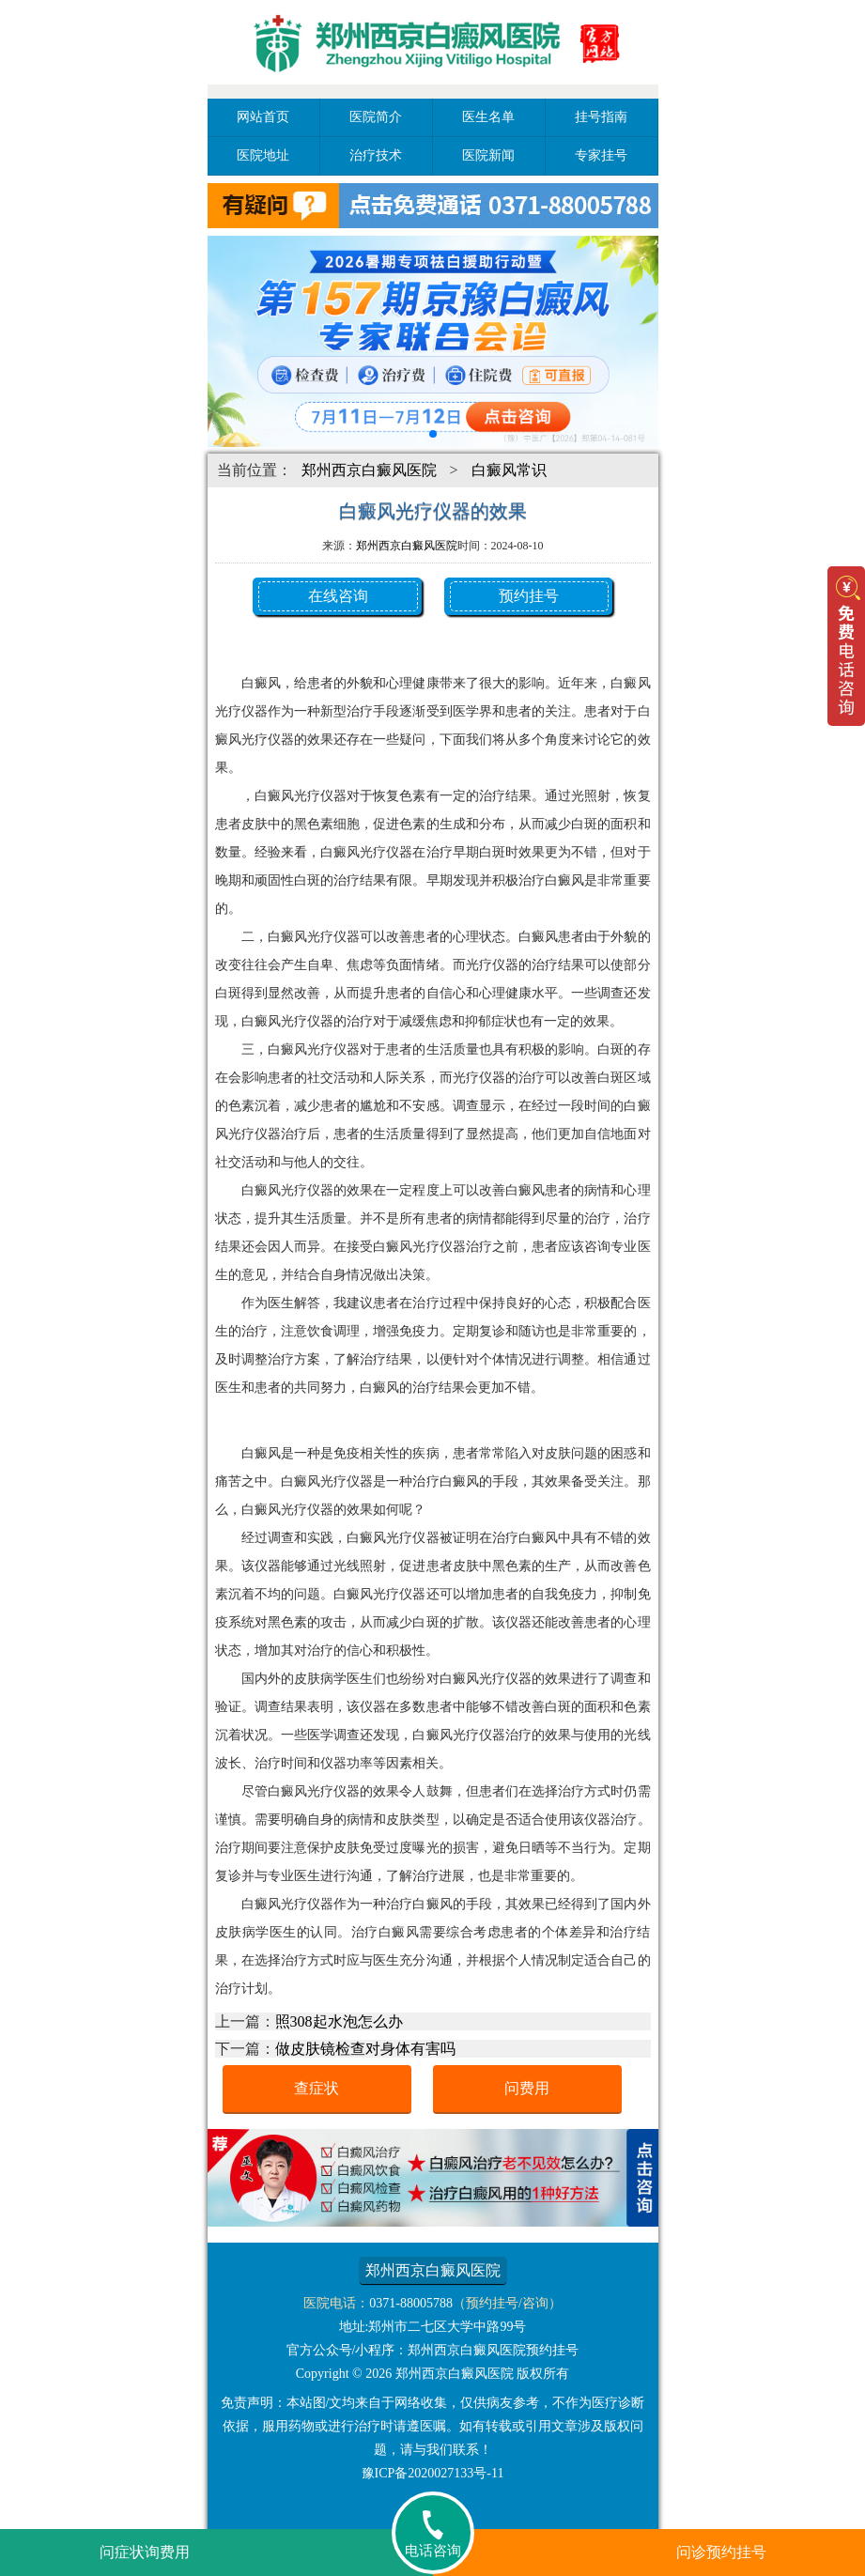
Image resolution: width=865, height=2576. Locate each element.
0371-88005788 (411, 2303)
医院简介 (375, 117)
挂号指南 (601, 117)
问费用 (526, 2088)
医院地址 (263, 155)
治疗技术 (375, 155)
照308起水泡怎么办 (339, 2021)
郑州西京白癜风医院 (369, 470)
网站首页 (263, 117)
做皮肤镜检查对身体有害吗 (365, 2049)
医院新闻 (488, 155)
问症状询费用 (145, 2552)
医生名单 (488, 117)
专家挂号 (601, 155)
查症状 (316, 2088)
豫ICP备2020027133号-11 (433, 2473)
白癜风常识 (509, 470)
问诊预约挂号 (721, 2552)
